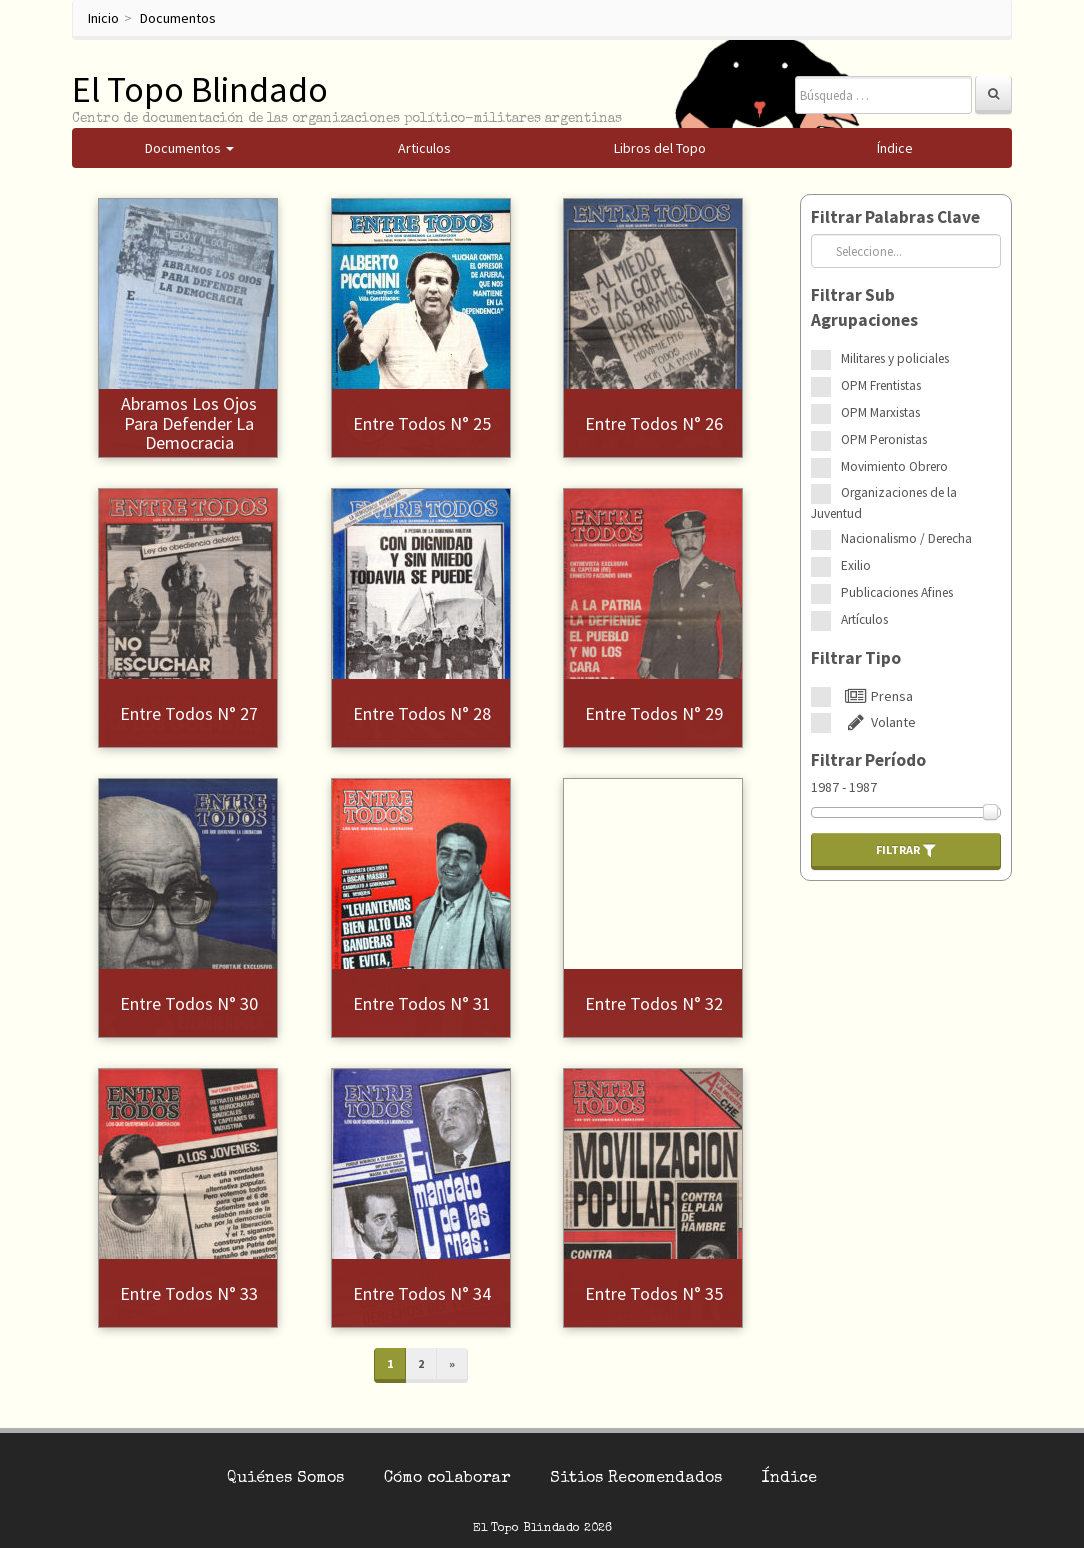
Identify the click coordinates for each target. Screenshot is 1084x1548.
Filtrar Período (868, 760)
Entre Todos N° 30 (189, 1003)
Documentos (178, 18)
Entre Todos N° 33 (189, 1293)
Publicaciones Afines (897, 592)
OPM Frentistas (881, 385)
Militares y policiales (895, 358)
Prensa (877, 696)
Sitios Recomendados (636, 1479)
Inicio (103, 18)
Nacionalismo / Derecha (906, 538)
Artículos (864, 619)
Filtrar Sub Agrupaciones (864, 307)
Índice (789, 1479)
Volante (878, 722)
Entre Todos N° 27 (189, 713)
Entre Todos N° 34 (422, 1293)
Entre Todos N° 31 (422, 1003)
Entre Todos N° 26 (654, 423)
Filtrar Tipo (856, 658)
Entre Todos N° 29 (654, 713)
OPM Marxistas (880, 412)
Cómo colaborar (447, 1479)
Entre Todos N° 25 (422, 423)
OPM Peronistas (884, 439)
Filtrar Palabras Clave (895, 217)
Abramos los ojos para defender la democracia (189, 423)
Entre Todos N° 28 (422, 713)
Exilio (856, 565)
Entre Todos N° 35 (654, 1293)
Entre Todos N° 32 (654, 1003)
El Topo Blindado (200, 89)
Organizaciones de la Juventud (884, 503)
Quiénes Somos (285, 1479)
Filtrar (906, 850)
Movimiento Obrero (894, 466)
